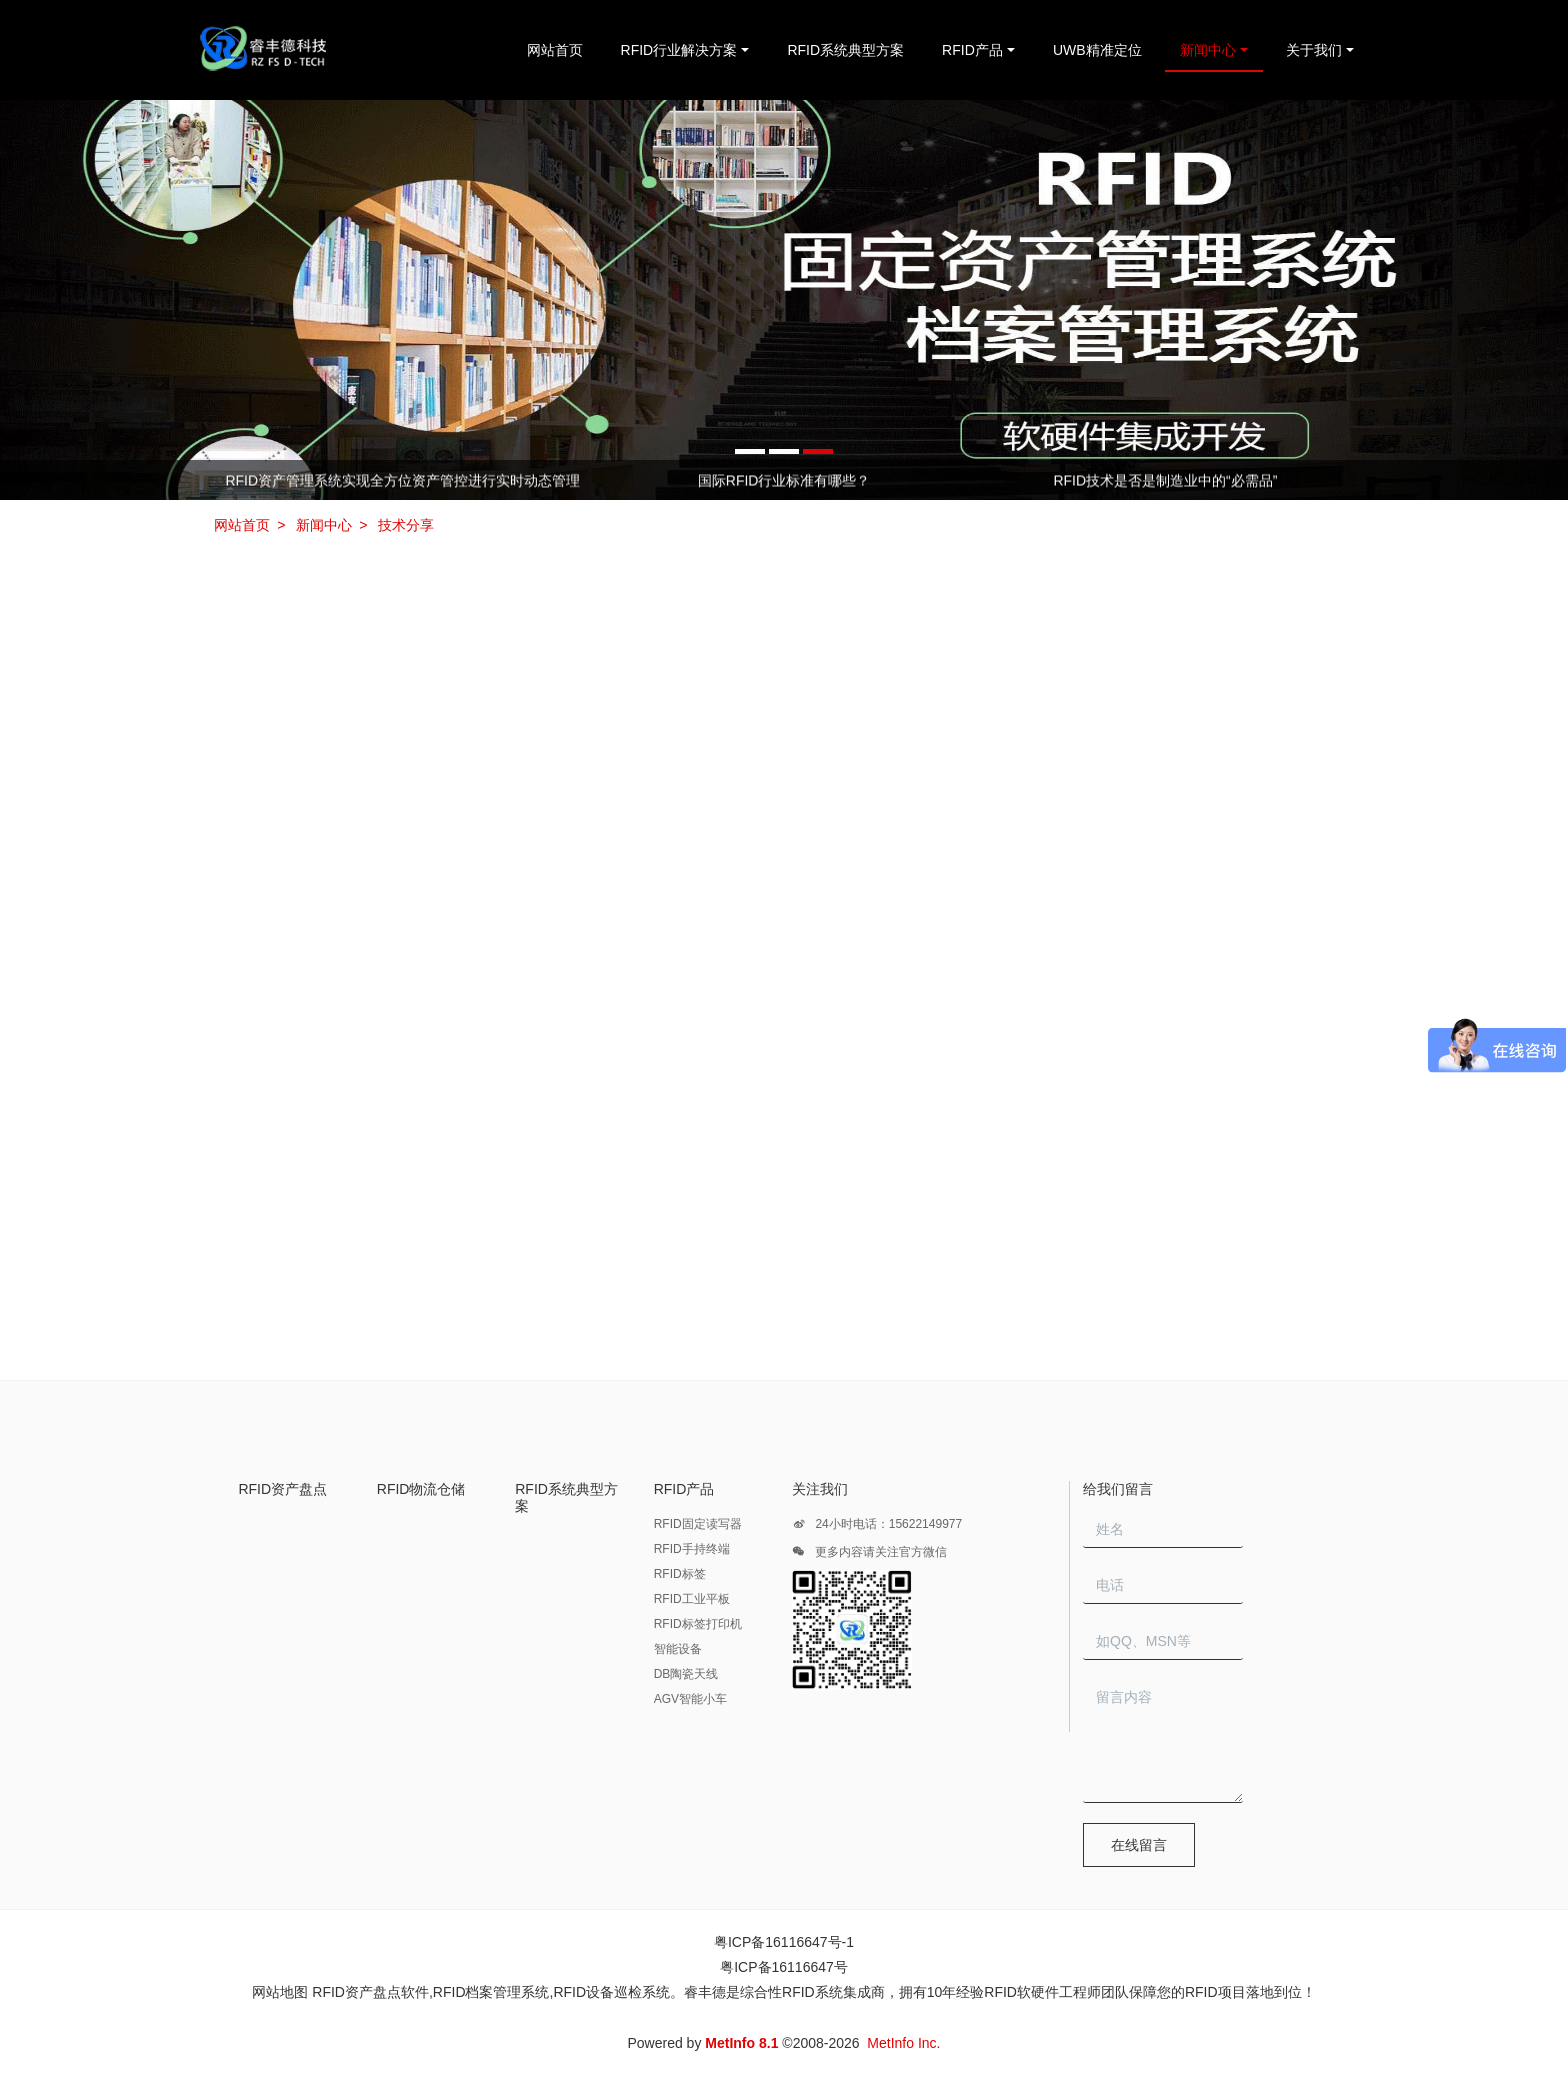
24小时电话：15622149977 (877, 1527)
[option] (784, 300)
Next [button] (1346, 480)
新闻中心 (324, 525)
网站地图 (280, 1992)
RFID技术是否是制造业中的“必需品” (1165, 481)
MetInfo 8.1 (741, 2043)
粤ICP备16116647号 (784, 1967)
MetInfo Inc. (903, 2043)
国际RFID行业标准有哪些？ (784, 481)
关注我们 (820, 1489)
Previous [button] (222, 480)
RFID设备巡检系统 (611, 1992)
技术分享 (406, 525)
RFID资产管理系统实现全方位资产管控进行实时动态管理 (402, 481)
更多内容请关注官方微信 (869, 1555)
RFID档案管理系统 (491, 1992)
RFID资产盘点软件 (370, 1992)
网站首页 (555, 50)
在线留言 (1139, 1845)
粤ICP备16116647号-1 (784, 1942)
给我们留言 (1118, 1489)
